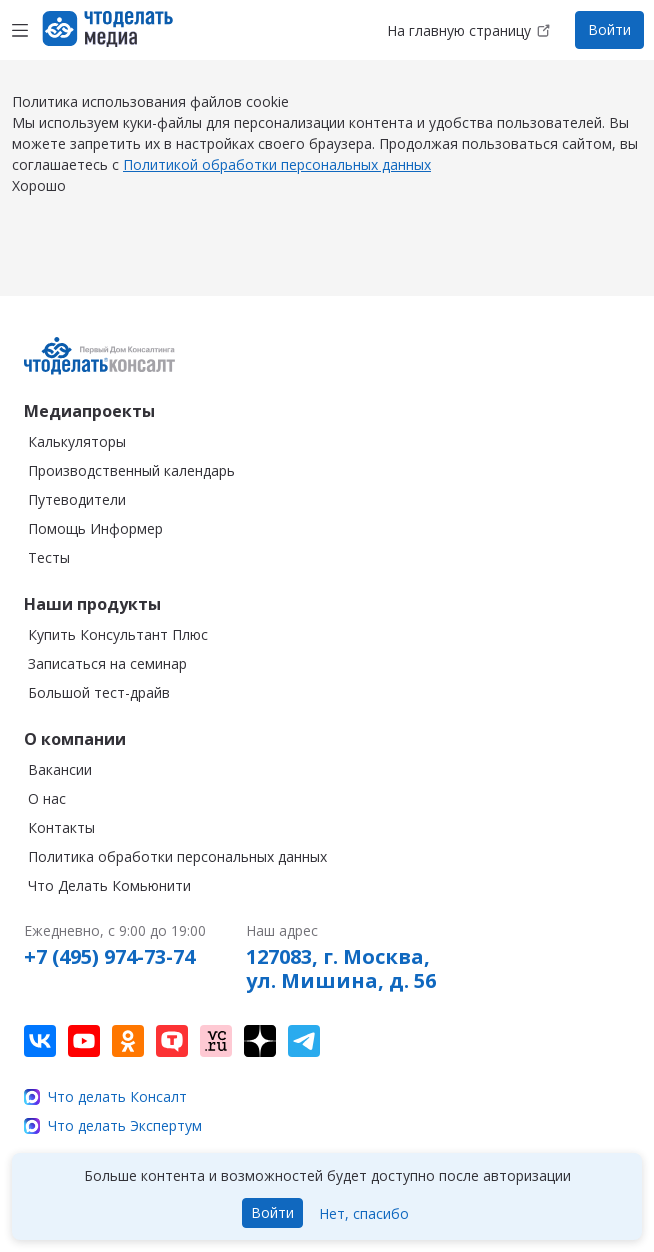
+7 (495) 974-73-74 (109, 957)
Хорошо (39, 205)
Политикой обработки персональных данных (277, 184)
